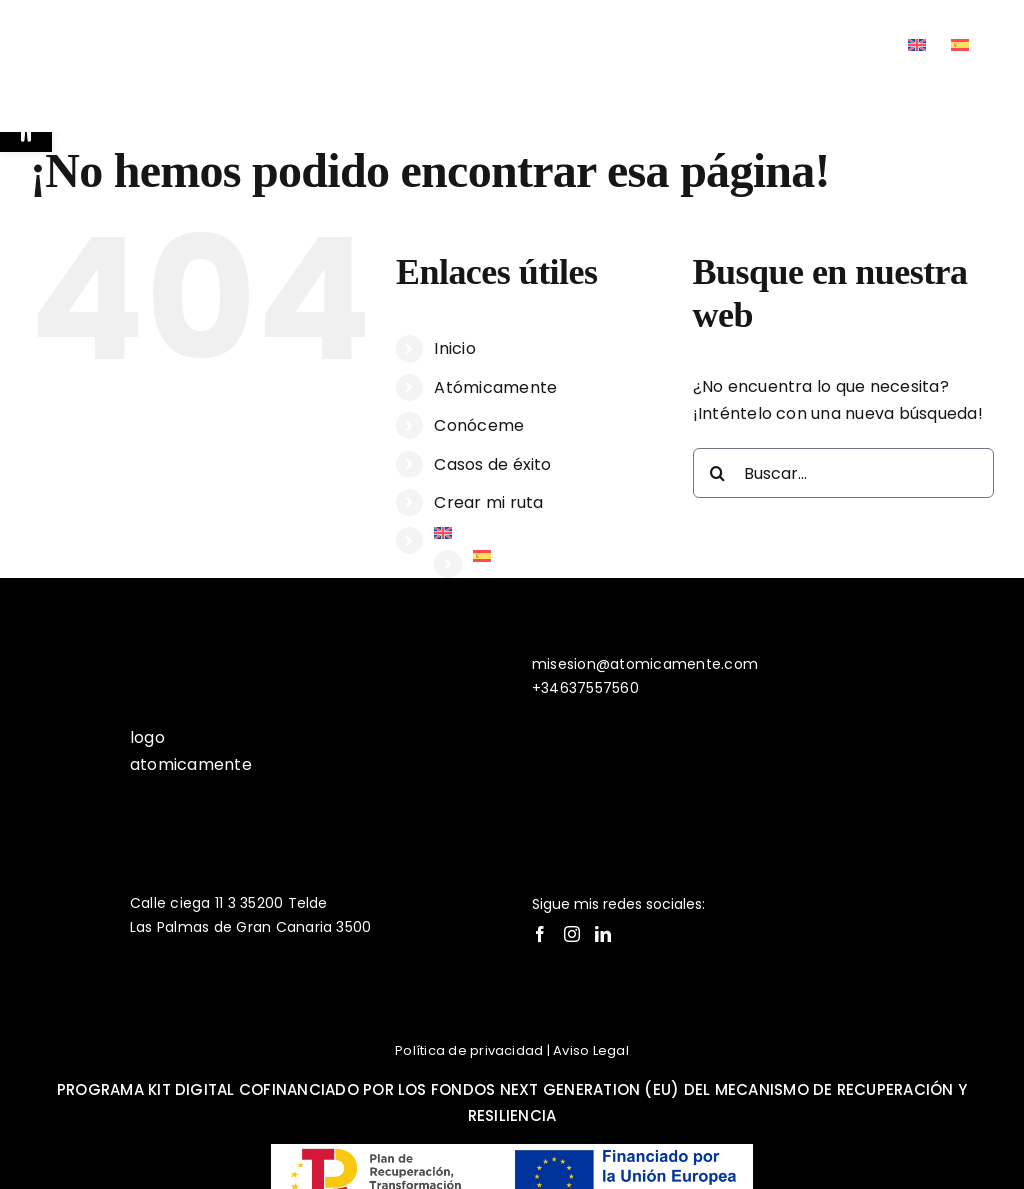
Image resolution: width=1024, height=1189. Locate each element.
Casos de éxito (492, 464)
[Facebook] (540, 934)
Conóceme (479, 425)
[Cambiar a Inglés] (917, 45)
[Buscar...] (843, 473)
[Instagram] (572, 934)
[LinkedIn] (603, 934)
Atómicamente (495, 387)
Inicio (454, 348)
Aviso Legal (591, 1050)
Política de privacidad (469, 1050)
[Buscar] (718, 473)
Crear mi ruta (488, 502)
